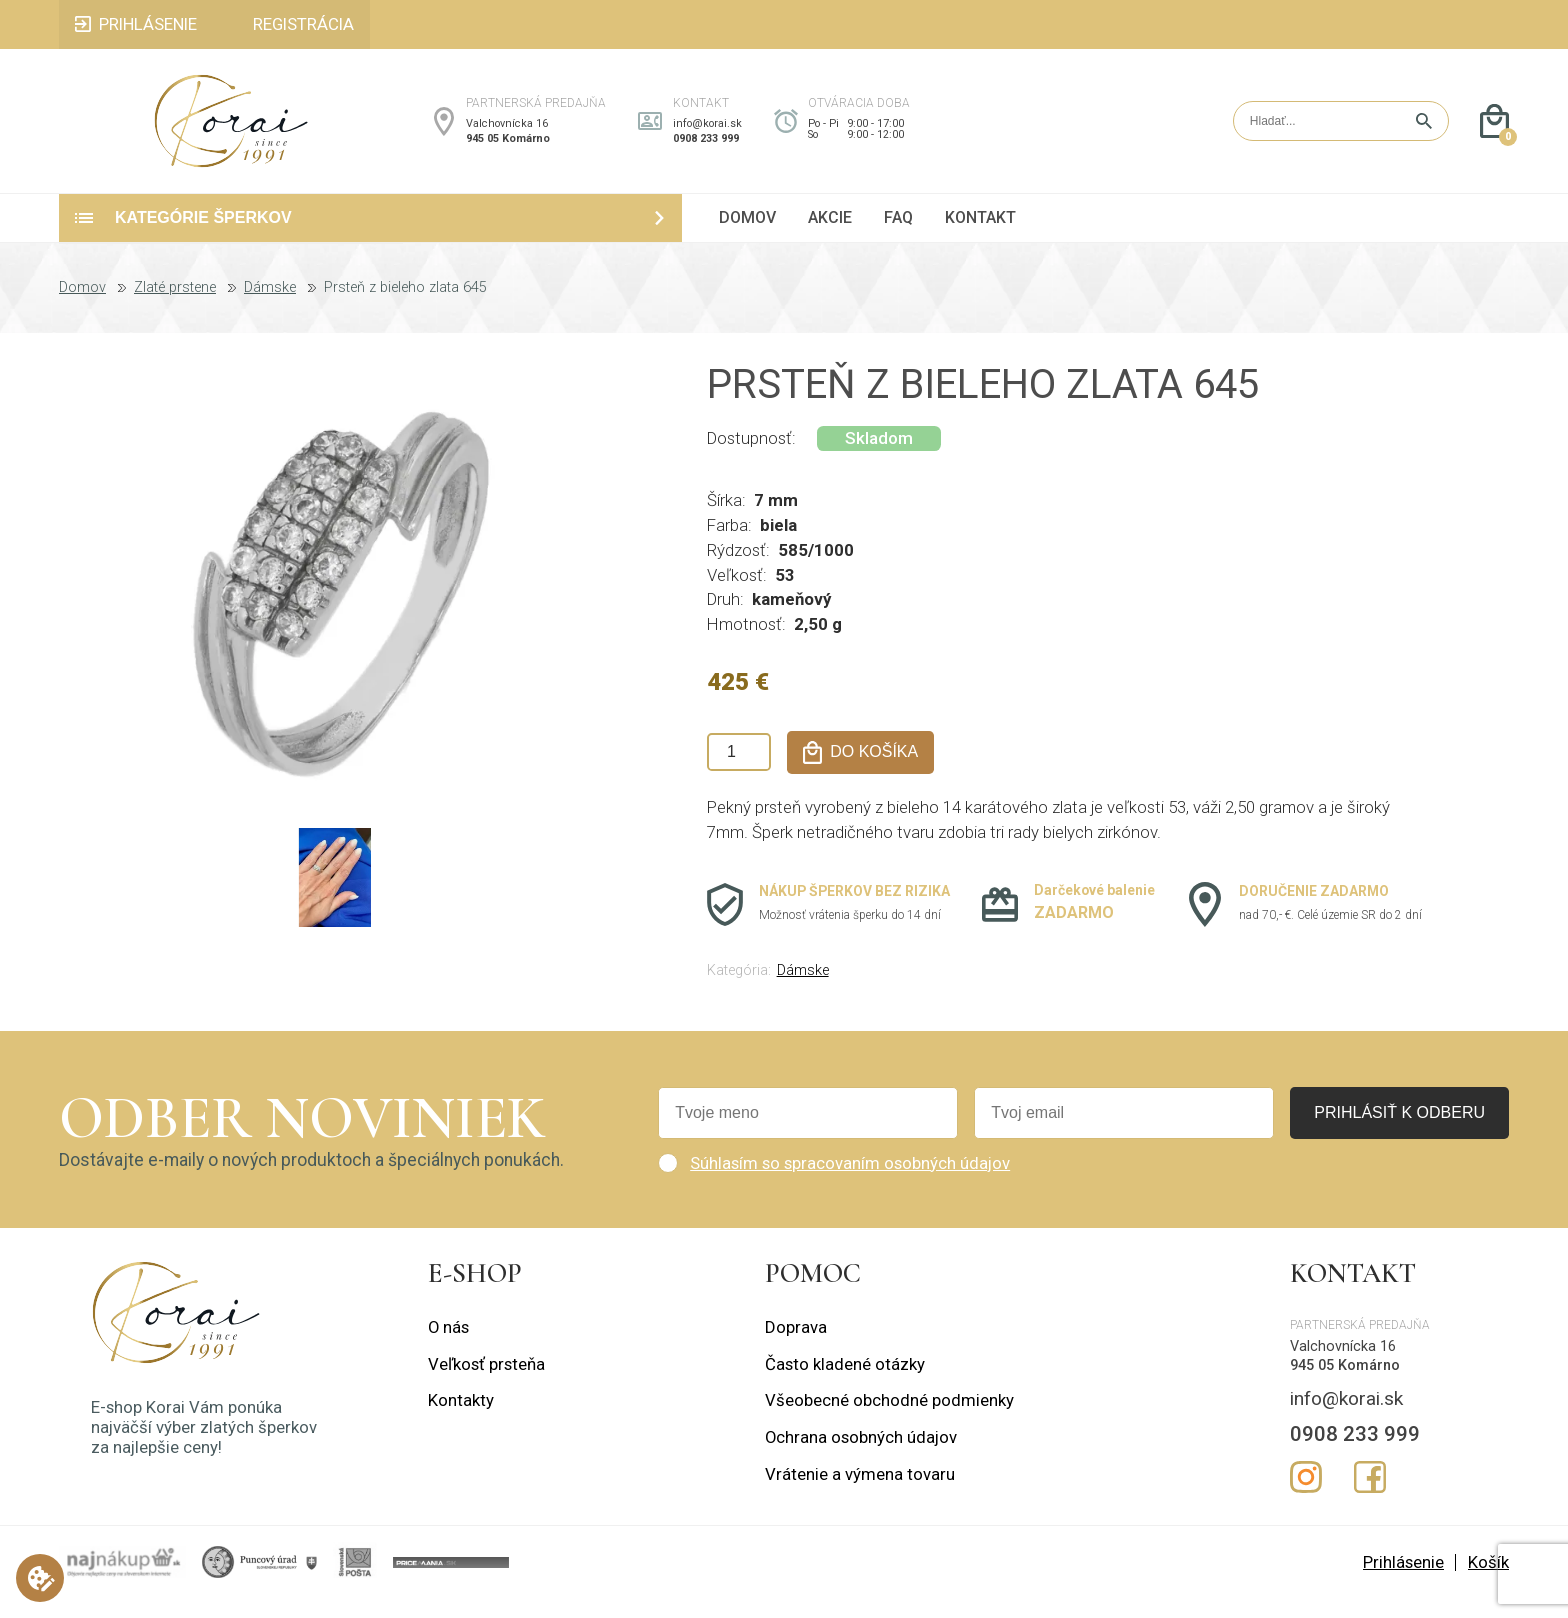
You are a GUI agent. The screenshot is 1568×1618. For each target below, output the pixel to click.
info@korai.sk (707, 133)
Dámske (270, 308)
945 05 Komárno (508, 148)
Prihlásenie (1403, 1582)
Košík (1488, 1582)
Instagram (1306, 1497)
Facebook (1370, 1497)
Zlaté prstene (175, 308)
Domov (82, 308)
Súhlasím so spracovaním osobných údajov (850, 1183)
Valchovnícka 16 (507, 133)
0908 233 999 (706, 148)
